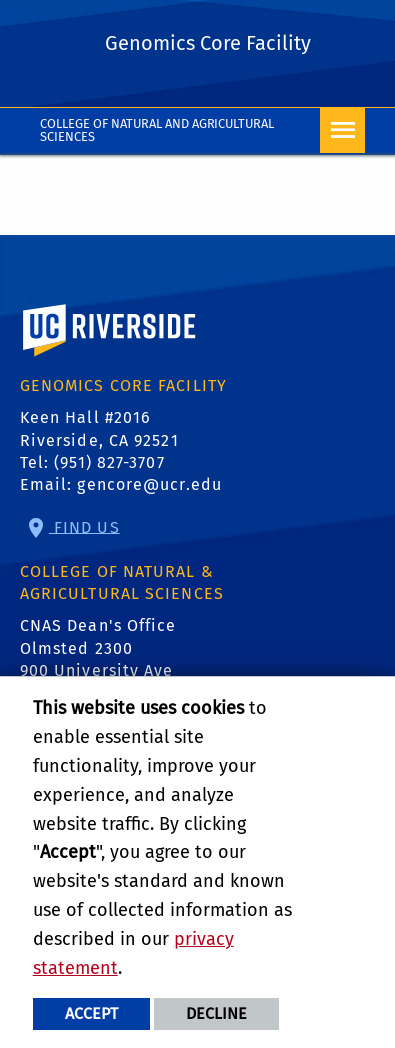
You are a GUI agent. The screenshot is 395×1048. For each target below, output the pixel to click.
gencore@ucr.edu (149, 484)
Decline (216, 1013)
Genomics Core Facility (208, 43)
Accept (91, 1013)
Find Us (84, 526)
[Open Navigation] (342, 130)
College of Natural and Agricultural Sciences (157, 130)
